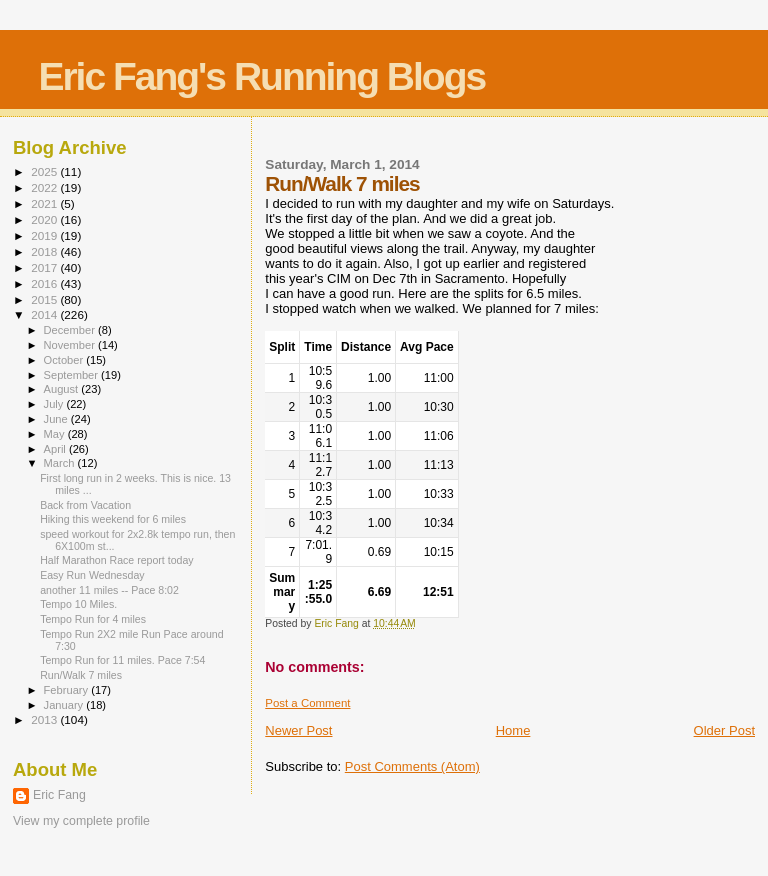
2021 (45, 203)
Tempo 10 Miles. (78, 604)
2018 (45, 251)
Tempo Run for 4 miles (93, 619)
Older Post (724, 730)
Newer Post (298, 730)
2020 (45, 219)
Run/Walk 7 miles (81, 675)
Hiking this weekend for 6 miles (113, 519)
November (71, 345)
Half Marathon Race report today (116, 560)
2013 (45, 719)
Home (513, 730)
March (61, 463)
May (56, 434)
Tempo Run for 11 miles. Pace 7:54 (122, 660)
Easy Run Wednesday (92, 575)
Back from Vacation (85, 505)
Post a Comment (307, 703)
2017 (45, 267)
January (65, 705)
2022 (45, 187)
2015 (45, 299)
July (55, 404)
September (73, 375)
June (57, 419)
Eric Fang (59, 795)
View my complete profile (81, 821)
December (71, 330)
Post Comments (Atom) (412, 766)
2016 (45, 283)
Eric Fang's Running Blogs (261, 76)
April (56, 449)
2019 (45, 235)
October (65, 360)
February (68, 690)
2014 (45, 314)
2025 (45, 171)
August (63, 389)
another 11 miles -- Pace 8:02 (109, 590)
